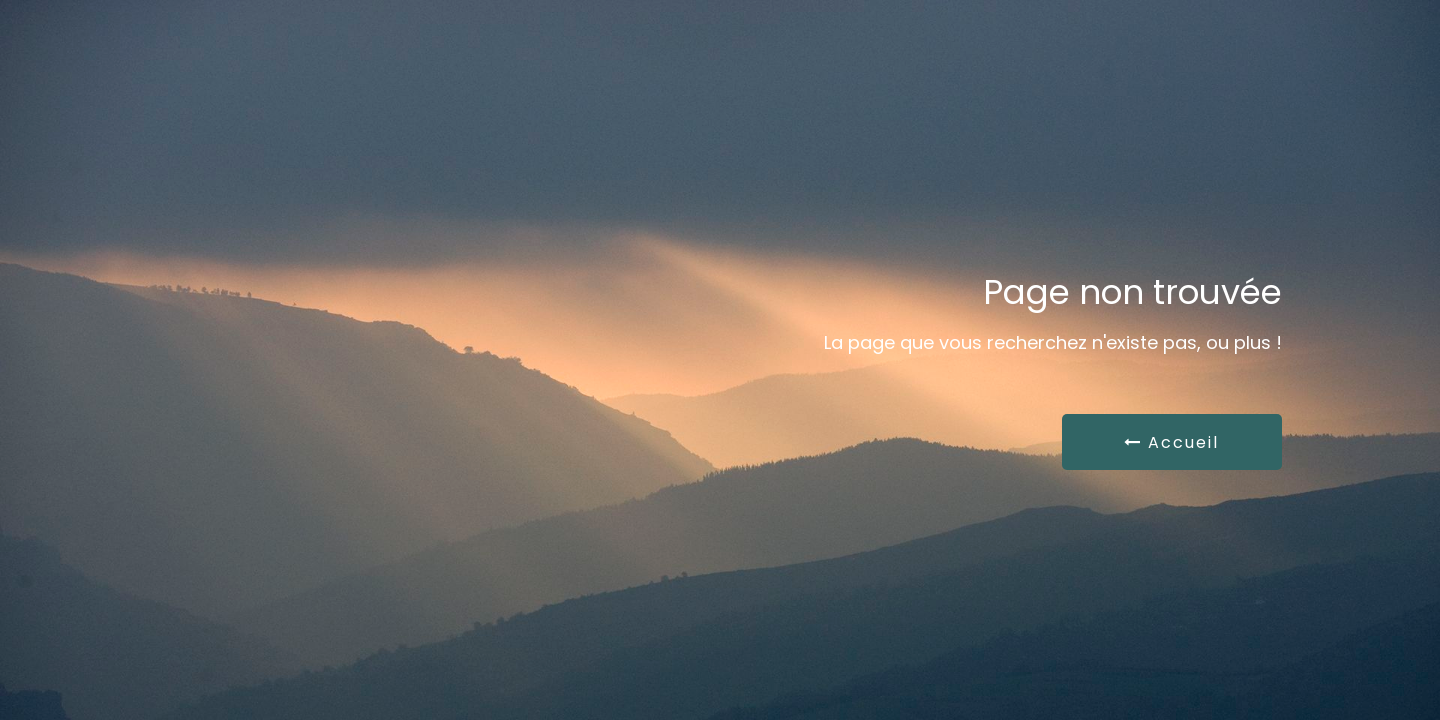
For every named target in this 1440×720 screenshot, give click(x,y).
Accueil (1171, 442)
